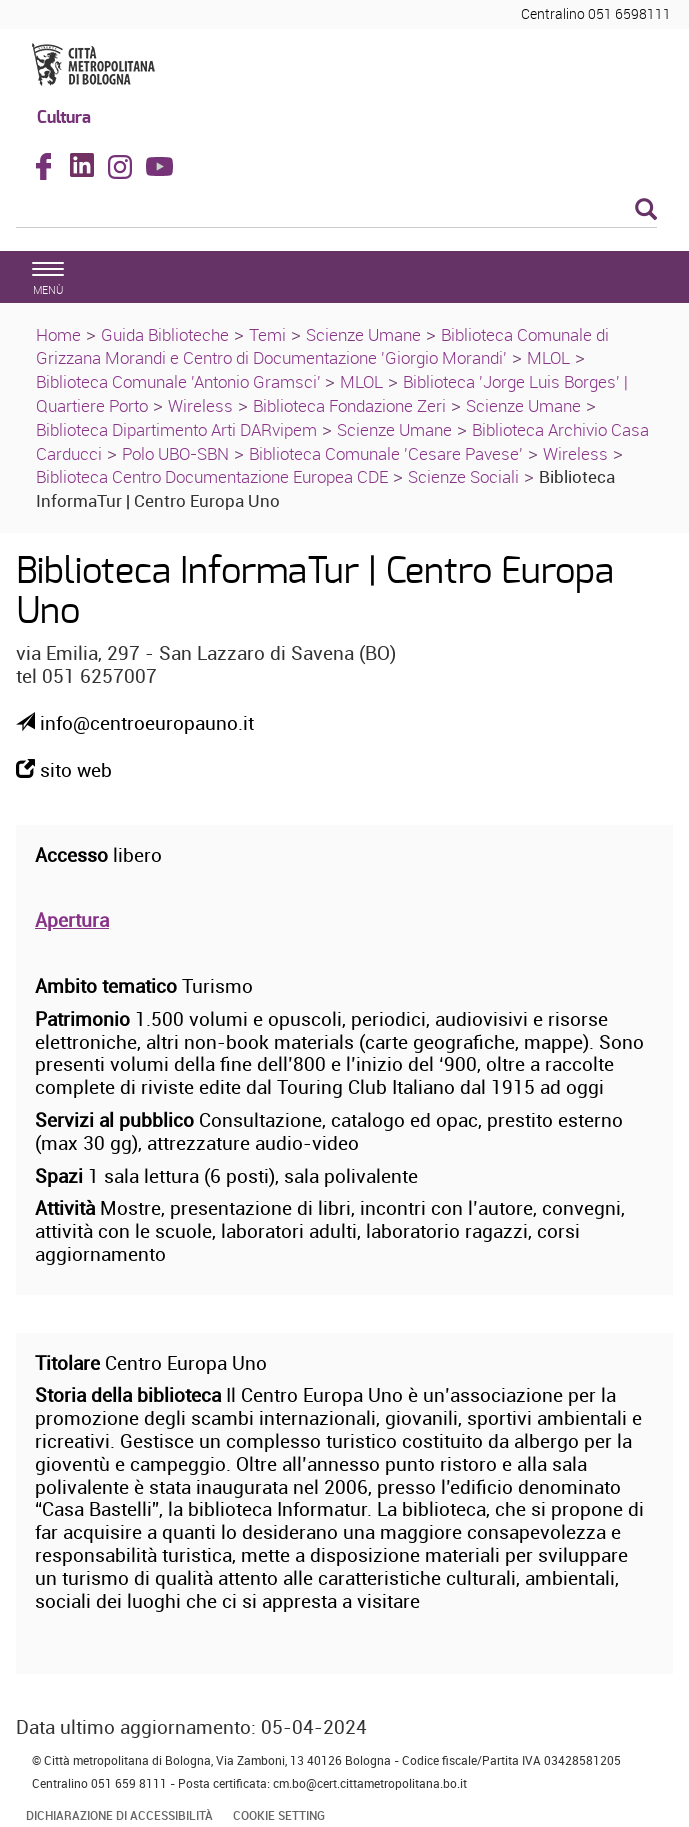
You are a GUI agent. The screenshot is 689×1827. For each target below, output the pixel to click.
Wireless (200, 405)
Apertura (72, 920)
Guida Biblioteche (165, 334)
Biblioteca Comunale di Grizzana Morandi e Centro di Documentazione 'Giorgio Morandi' (322, 346)
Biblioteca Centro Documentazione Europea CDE (212, 476)
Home (58, 334)
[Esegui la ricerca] (646, 210)
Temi (267, 334)
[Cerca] (336, 211)
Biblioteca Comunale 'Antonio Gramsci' (180, 381)
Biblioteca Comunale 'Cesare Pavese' (386, 453)
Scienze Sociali (463, 476)
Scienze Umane (363, 334)
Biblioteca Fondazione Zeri (349, 405)
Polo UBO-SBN (175, 453)
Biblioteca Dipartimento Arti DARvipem (176, 429)
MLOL (548, 357)
